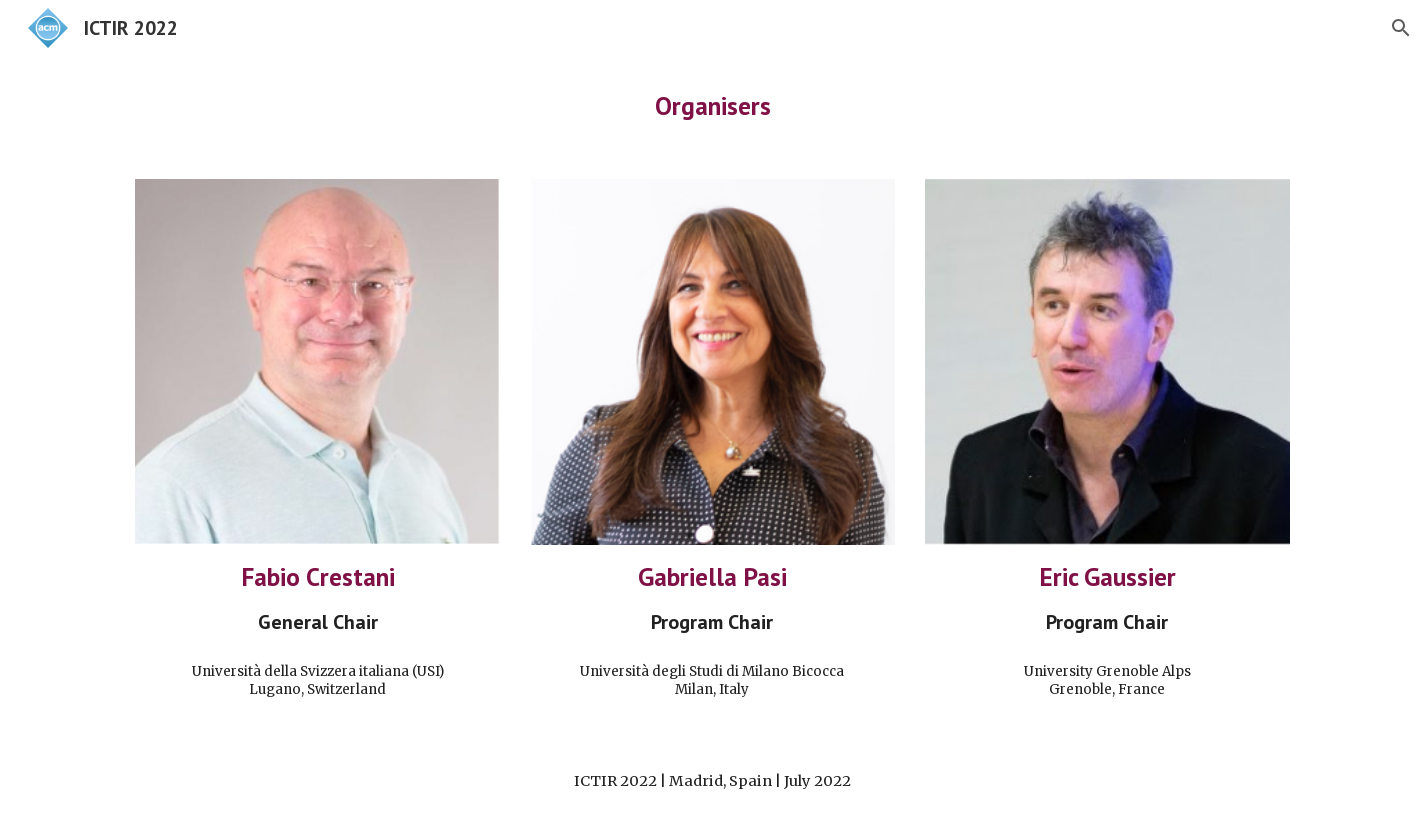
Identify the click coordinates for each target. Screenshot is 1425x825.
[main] (712, 105)
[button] (1401, 28)
